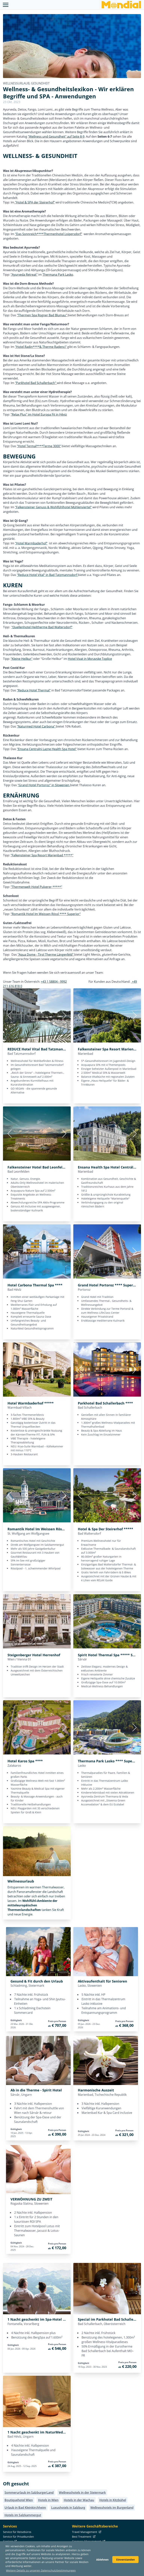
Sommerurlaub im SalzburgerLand (29, 2442)
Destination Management (89, 2496)
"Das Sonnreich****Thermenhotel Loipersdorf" (48, 234)
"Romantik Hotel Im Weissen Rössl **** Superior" (46, 914)
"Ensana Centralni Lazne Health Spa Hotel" (47, 749)
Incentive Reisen (84, 2500)
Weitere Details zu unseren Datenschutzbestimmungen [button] (41, 2570)
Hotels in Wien (48, 2450)
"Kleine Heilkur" (21, 659)
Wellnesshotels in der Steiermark (82, 2442)
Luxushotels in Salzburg (68, 2457)
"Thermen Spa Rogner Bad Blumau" (42, 315)
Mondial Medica (84, 2515)
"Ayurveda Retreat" (24, 274)
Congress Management (88, 2491)
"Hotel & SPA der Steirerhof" (34, 202)
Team (6, 2500)
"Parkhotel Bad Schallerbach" (36, 383)
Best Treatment (83, 2486)
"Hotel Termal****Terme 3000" (39, 446)
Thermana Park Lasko (58, 274)
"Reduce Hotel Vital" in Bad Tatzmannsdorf (47, 575)
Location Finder (83, 2505)
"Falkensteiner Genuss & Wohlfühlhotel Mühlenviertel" (53, 507)
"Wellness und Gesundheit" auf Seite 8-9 (56, 136)
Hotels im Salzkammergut (22, 2465)
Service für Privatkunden (18, 2486)
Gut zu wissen (12, 2496)
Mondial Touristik (84, 2510)
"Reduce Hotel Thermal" (34, 690)
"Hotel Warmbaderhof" (31, 543)
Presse (7, 2505)
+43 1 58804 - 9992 (54, 982)
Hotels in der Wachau (79, 2450)
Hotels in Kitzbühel (112, 2450)
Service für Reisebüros (17, 2482)
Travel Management (86, 2482)
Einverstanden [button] (125, 2559)
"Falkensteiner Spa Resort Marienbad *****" (42, 855)
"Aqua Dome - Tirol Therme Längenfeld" (46, 954)
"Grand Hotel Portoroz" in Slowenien (44, 785)
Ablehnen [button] (102, 2559)
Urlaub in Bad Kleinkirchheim (25, 2457)
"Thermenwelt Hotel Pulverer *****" (36, 887)
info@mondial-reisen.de (90, 2535)
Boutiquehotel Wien (18, 2450)
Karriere (9, 2491)
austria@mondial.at (18, 2535)
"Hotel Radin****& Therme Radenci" (41, 347)
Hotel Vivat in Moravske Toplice (90, 659)
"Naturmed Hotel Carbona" (36, 726)
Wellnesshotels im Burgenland (112, 2457)
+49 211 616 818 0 (86, 2530)
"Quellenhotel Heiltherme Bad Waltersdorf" (41, 627)
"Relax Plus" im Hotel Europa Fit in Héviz (39, 414)
